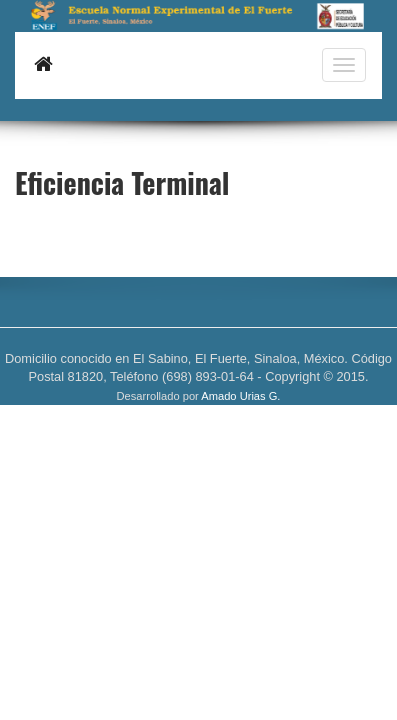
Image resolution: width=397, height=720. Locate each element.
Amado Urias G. (240, 396)
